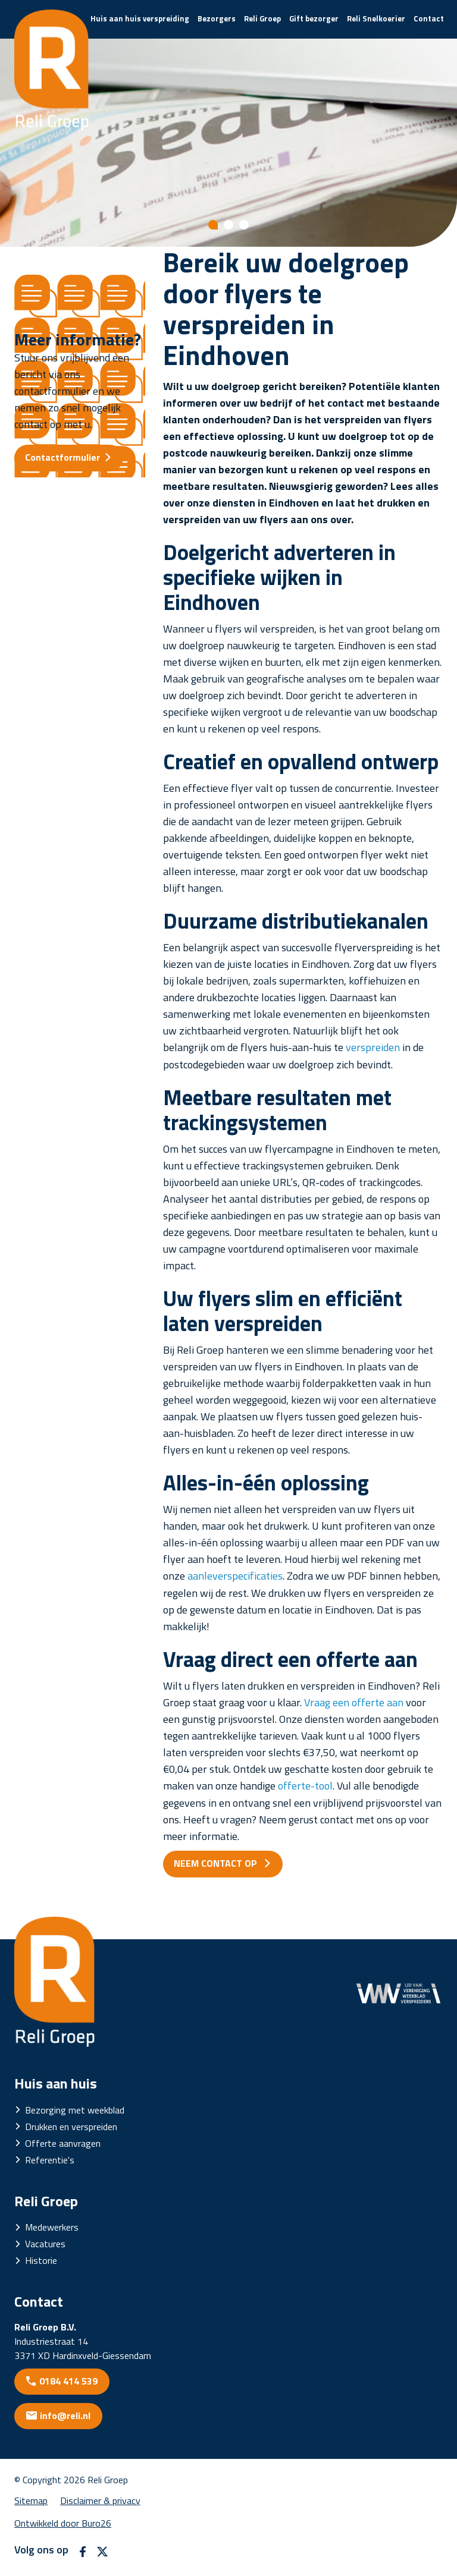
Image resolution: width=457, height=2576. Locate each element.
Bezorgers (217, 18)
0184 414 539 (68, 2381)
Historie (41, 2260)
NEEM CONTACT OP (216, 1863)
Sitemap (31, 2500)
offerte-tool (305, 1786)
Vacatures (45, 2244)
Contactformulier (62, 457)
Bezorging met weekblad (74, 2110)
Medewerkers (52, 2227)
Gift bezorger (314, 18)
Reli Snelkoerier (376, 18)
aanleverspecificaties (235, 1576)
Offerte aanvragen (63, 2143)
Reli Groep (262, 18)
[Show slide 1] (213, 224)
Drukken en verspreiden (71, 2126)
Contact (429, 18)
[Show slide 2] (228, 224)
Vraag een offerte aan (353, 1702)
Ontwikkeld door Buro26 (62, 2523)
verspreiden (373, 1047)
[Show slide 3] (244, 224)
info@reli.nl (65, 2415)
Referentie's (49, 2160)
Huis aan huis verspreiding (139, 18)
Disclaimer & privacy (100, 2500)
